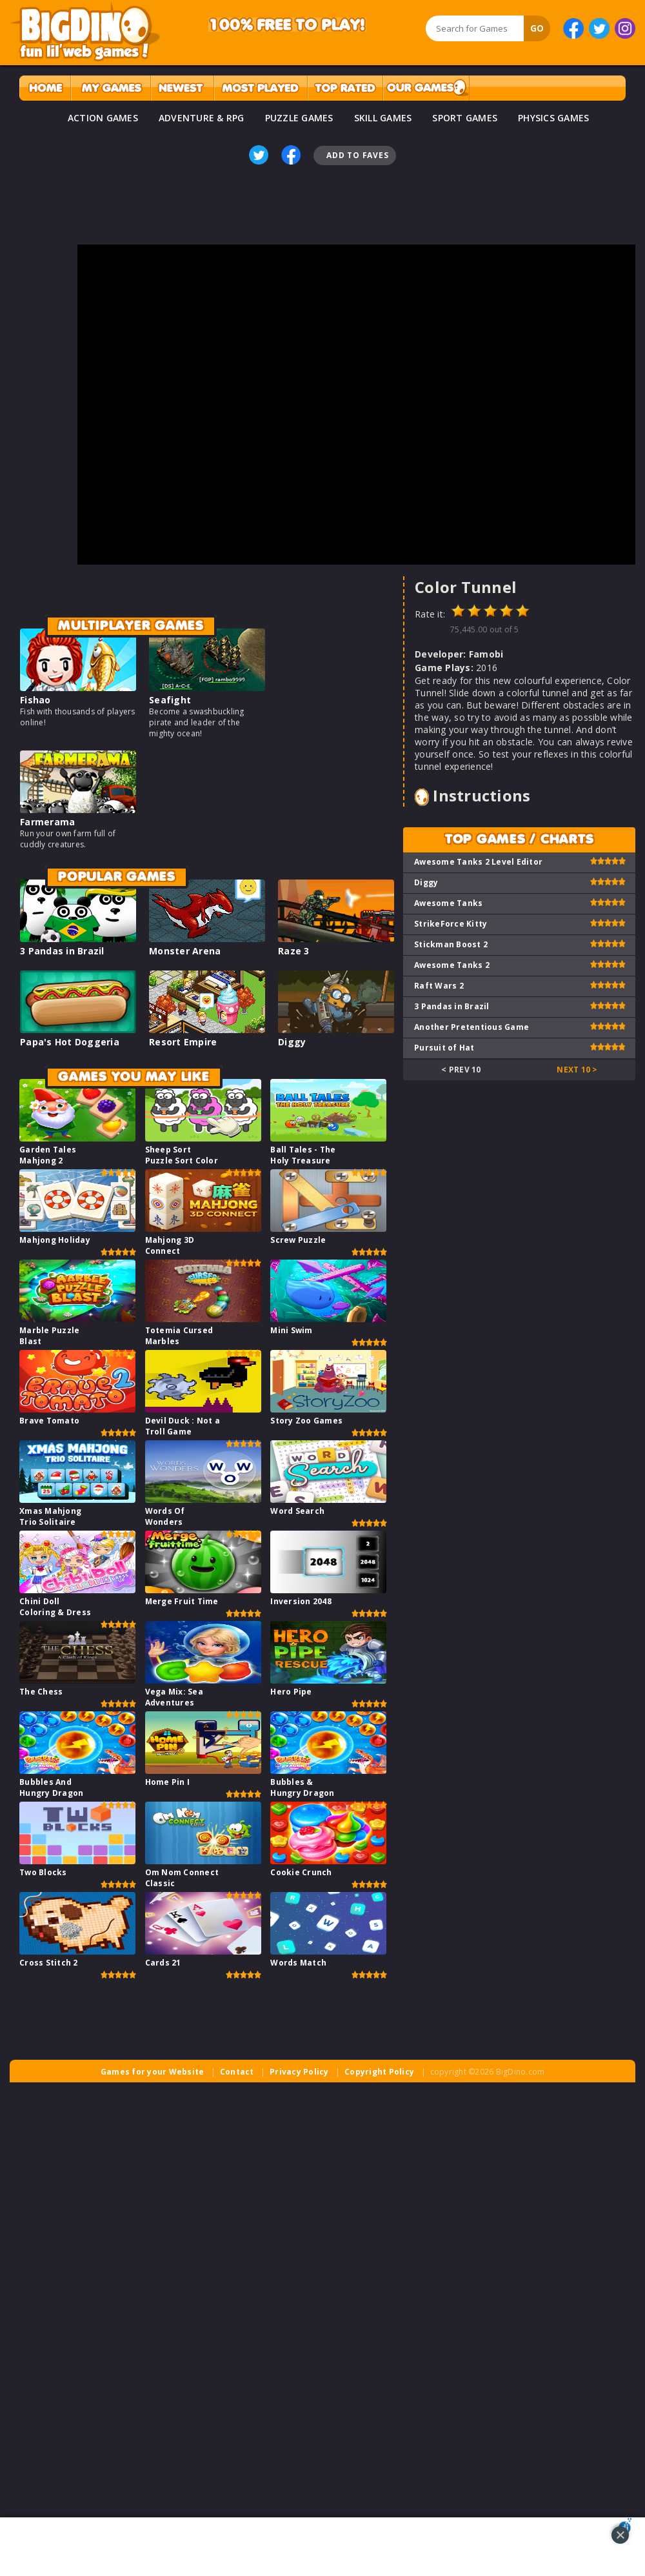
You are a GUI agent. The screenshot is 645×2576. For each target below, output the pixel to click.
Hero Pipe (291, 1691)
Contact (237, 2071)
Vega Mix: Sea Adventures (174, 1697)
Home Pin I (167, 1781)
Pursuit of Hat (444, 1047)
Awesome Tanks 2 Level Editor (478, 861)
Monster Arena (185, 951)
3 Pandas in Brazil (62, 951)
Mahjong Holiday (54, 1239)
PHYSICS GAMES (553, 118)
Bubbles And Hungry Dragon (51, 1787)
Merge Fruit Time (182, 1601)
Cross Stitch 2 (48, 1962)
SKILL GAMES (383, 118)
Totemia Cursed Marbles (179, 1336)
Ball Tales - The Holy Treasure (302, 1155)
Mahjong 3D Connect (170, 1245)
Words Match (298, 1962)
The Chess (41, 1691)
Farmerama (47, 822)
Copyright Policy (379, 2071)
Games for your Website (152, 2071)
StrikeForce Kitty (450, 923)
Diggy (292, 1042)
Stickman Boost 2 (451, 944)
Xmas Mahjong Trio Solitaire (50, 1516)
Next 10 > (577, 1069)
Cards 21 (163, 1962)
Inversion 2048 (301, 1601)
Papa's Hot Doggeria (69, 1042)
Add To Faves (357, 155)
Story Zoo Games (306, 1420)
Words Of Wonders (165, 1516)
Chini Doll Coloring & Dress (55, 1607)
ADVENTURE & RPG (201, 118)
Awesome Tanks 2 (452, 965)
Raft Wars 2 (439, 985)
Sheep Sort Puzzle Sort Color (181, 1155)
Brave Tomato (49, 1420)
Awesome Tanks (448, 903)
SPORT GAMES (464, 118)
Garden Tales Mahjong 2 (47, 1155)
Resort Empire (183, 1042)
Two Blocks (43, 1872)
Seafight (170, 700)
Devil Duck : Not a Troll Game (183, 1426)
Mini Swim (291, 1330)
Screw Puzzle (298, 1239)
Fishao (35, 700)
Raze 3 (294, 951)
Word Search (297, 1510)
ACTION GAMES (103, 118)
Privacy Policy (299, 2071)
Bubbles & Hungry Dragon (302, 1787)
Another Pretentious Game (471, 1026)
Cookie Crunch (301, 1872)
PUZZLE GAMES (299, 118)
